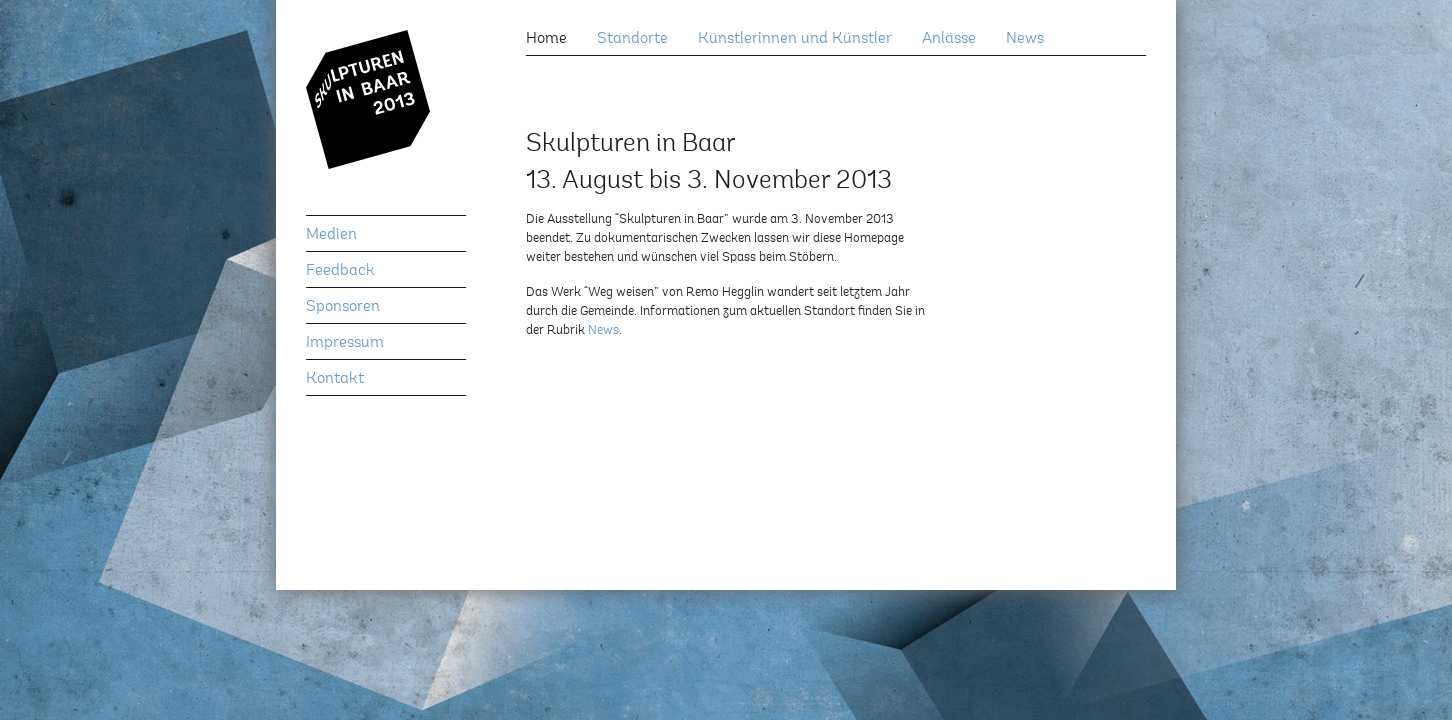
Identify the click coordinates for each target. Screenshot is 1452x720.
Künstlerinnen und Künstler (795, 39)
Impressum (345, 343)
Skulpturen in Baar (386, 122)
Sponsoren (343, 307)
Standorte (632, 39)
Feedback (340, 271)
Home (546, 39)
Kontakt (335, 379)
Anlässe (949, 39)
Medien (331, 235)
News (1025, 39)
